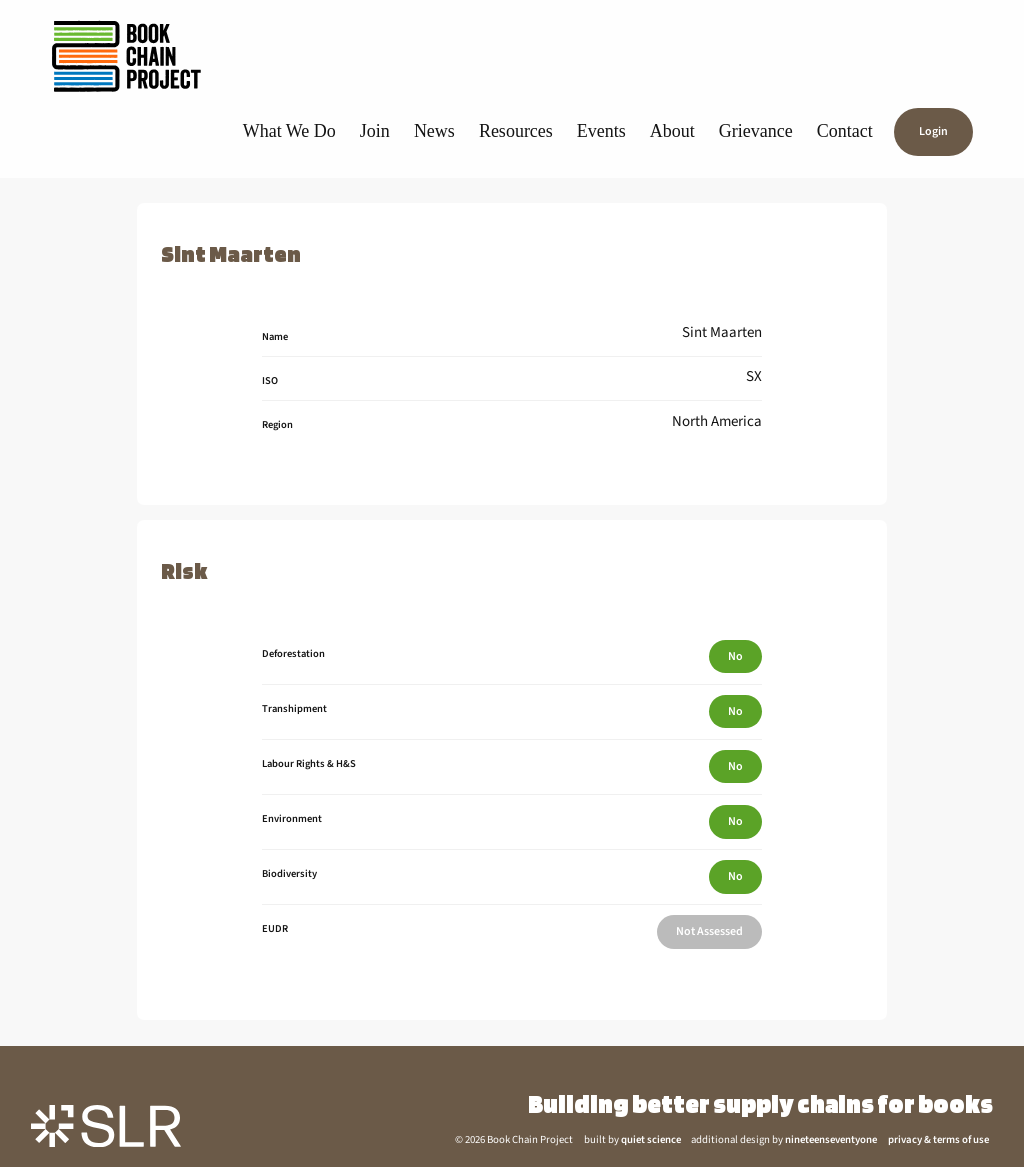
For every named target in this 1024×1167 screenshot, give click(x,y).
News (434, 131)
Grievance (756, 131)
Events (601, 131)
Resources (516, 131)
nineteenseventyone (831, 1139)
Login (933, 132)
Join (375, 131)
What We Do (289, 131)
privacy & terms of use (938, 1139)
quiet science (651, 1139)
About (672, 131)
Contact (845, 131)
